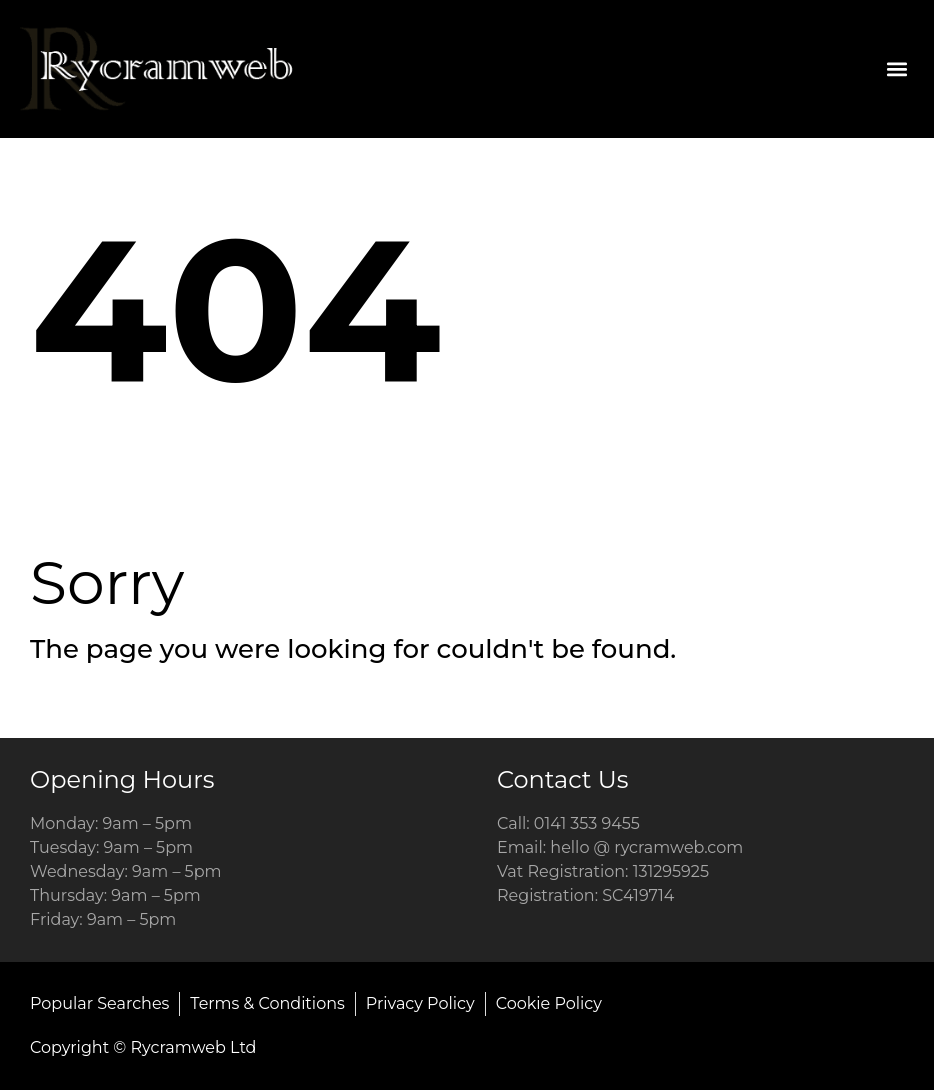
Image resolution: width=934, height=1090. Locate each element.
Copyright (69, 1047)
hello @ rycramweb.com (646, 847)
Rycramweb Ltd (194, 1047)
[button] (897, 68)
